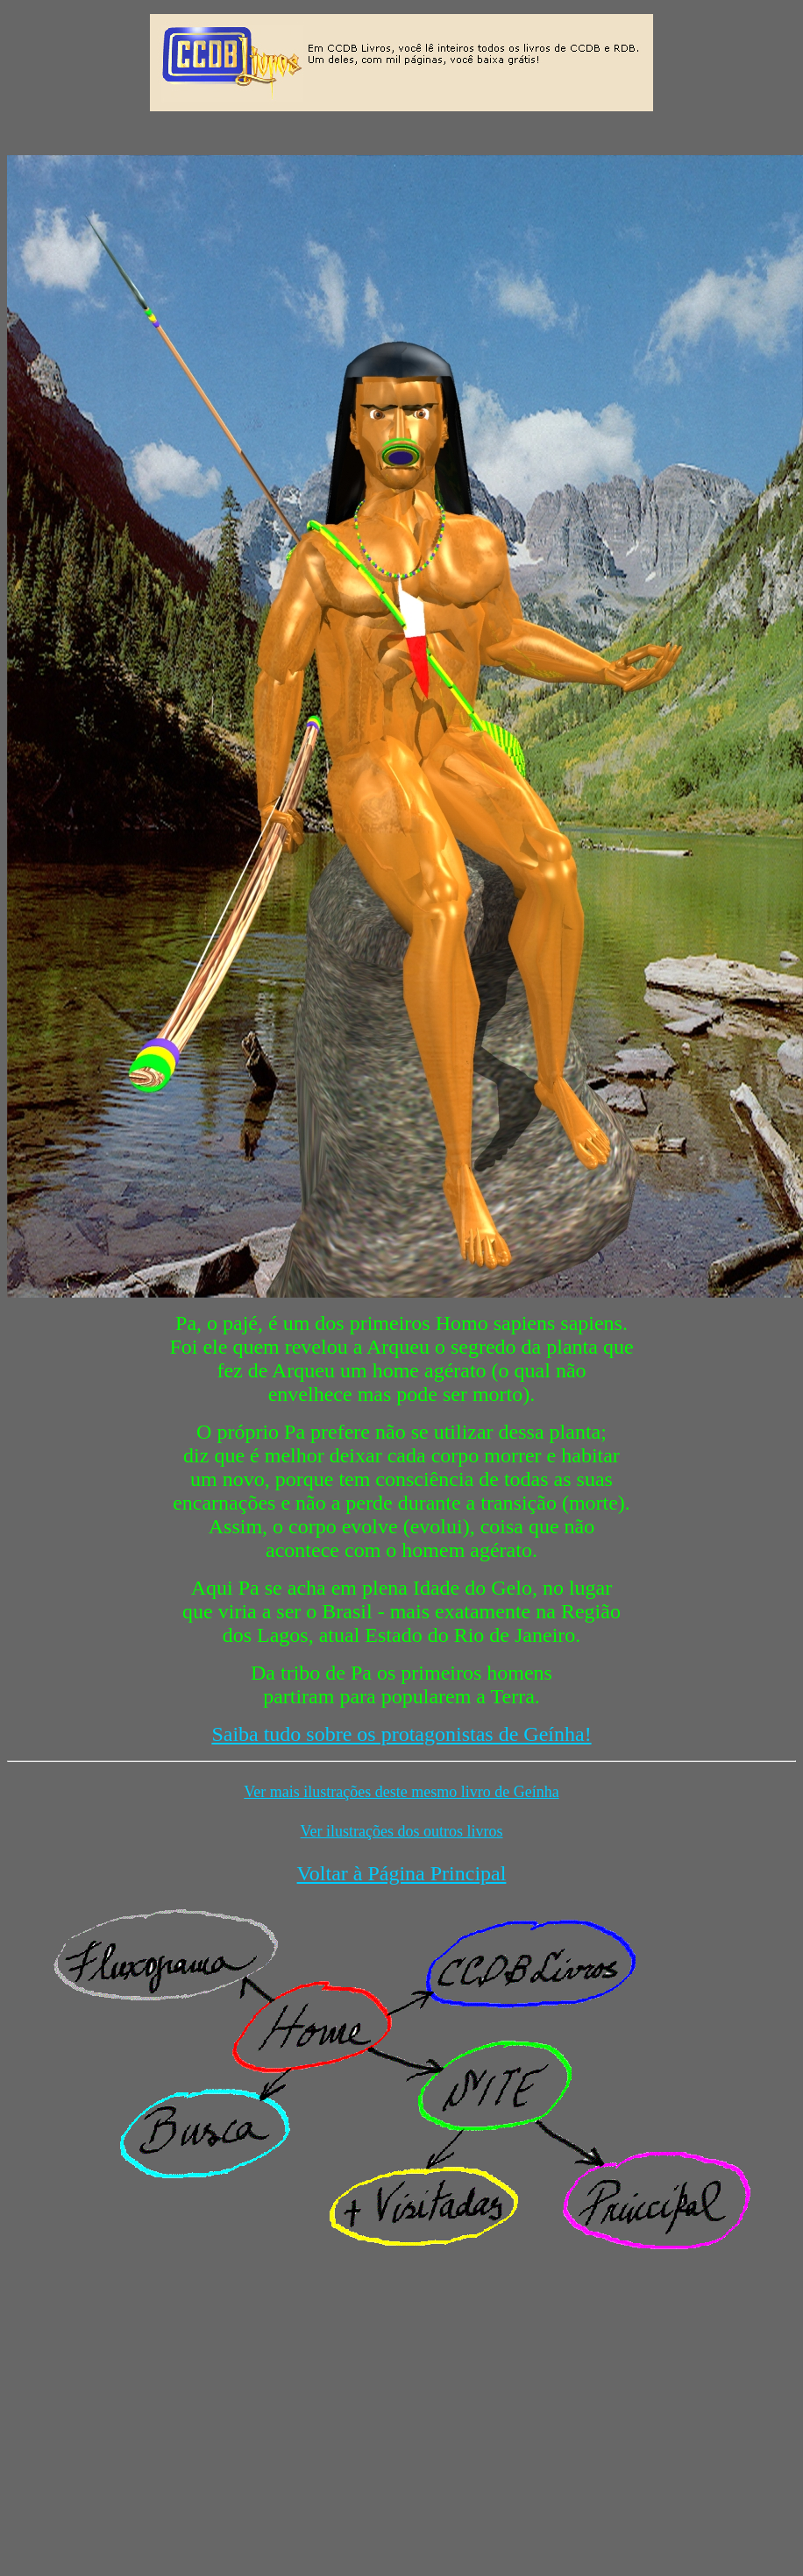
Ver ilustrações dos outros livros (402, 1831)
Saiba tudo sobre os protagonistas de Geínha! (401, 1734)
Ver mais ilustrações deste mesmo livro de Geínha (401, 1792)
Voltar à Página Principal (402, 1873)
